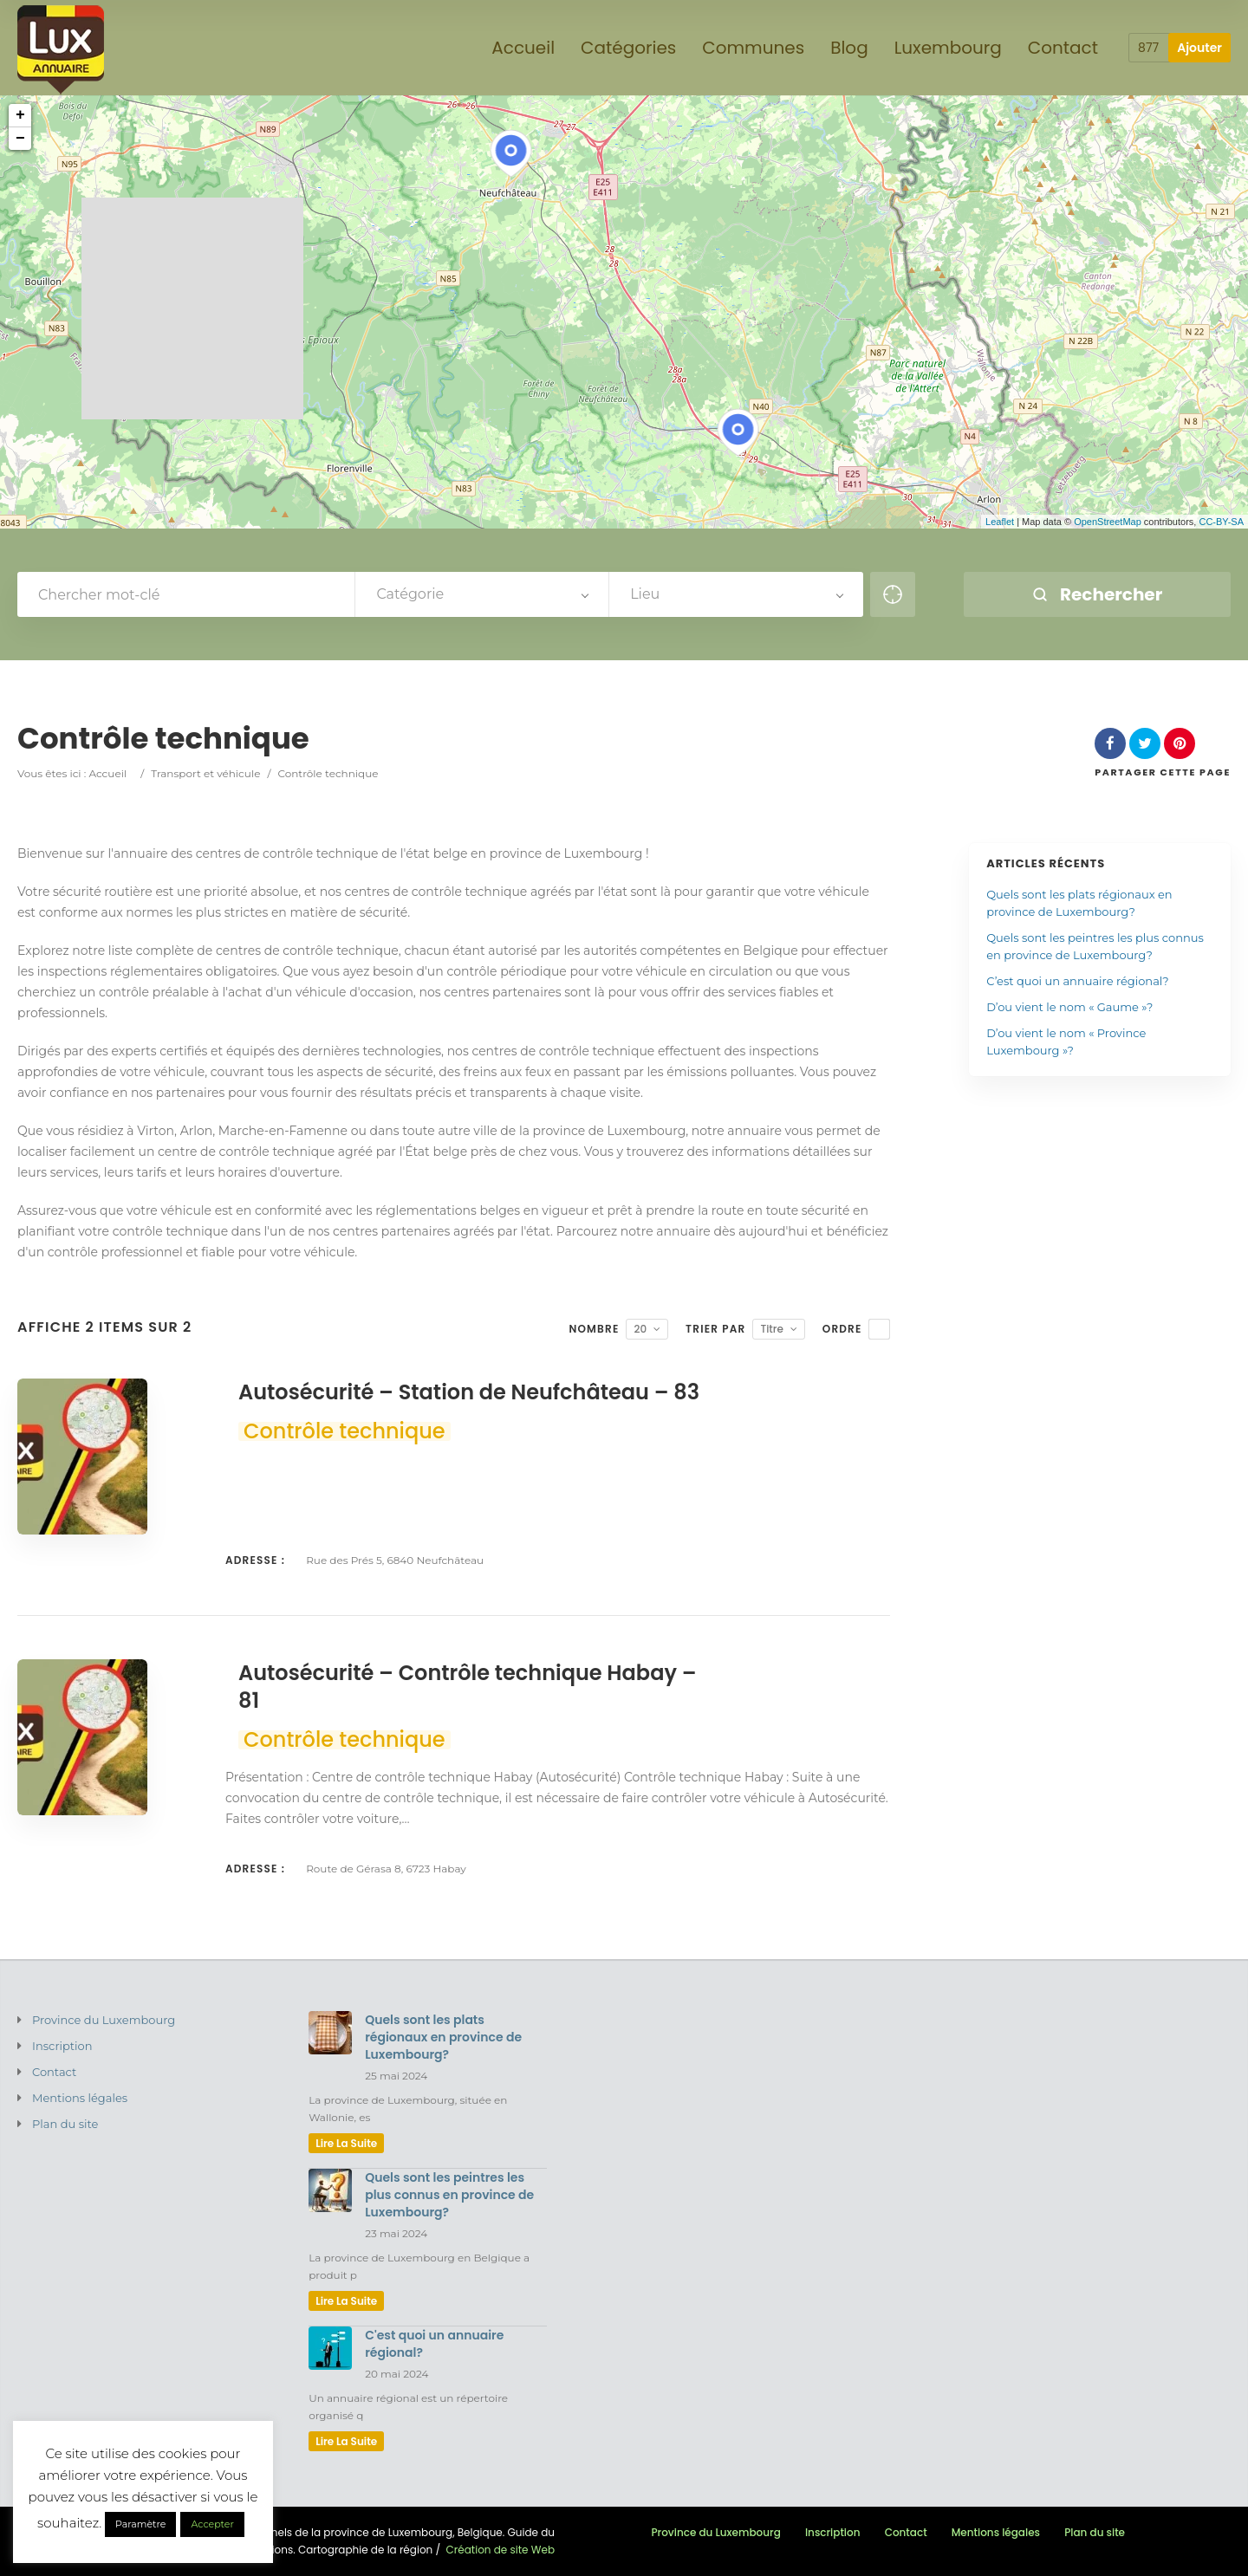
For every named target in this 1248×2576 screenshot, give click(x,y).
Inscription (62, 2046)
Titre (771, 1328)
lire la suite (346, 2143)
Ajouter (1199, 47)
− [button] (20, 138)
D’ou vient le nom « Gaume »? (1069, 1007)
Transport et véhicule (205, 773)
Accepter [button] (212, 2524)
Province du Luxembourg (103, 2020)
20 (640, 1328)
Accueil (107, 773)
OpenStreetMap (1107, 521)
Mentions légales (79, 2098)
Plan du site (65, 2124)
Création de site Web (500, 2549)
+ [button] (20, 115)
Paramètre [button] (140, 2524)
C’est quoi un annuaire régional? (1077, 981)
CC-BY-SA (1221, 521)
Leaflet (999, 521)
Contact (54, 2072)
